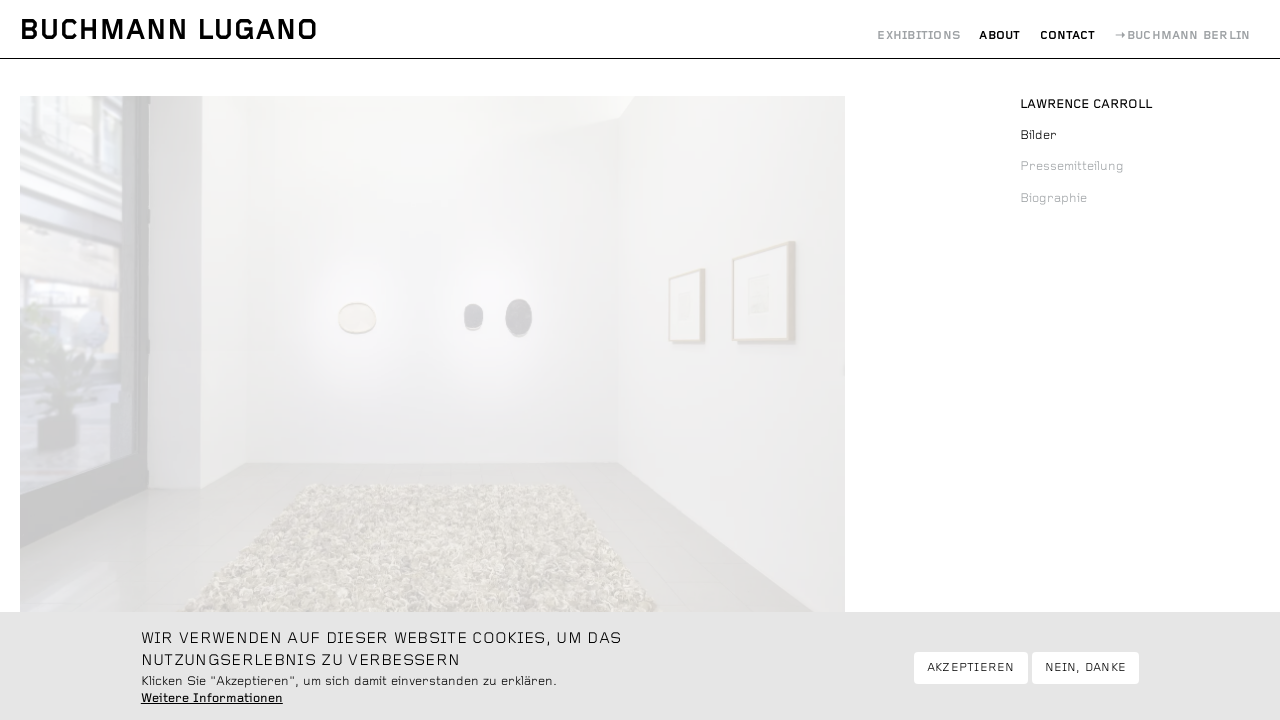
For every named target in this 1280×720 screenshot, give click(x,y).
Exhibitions (918, 35)
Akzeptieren (971, 675)
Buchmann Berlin (1189, 35)
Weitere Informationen (212, 706)
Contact (1068, 35)
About (999, 35)
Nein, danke (1086, 675)
